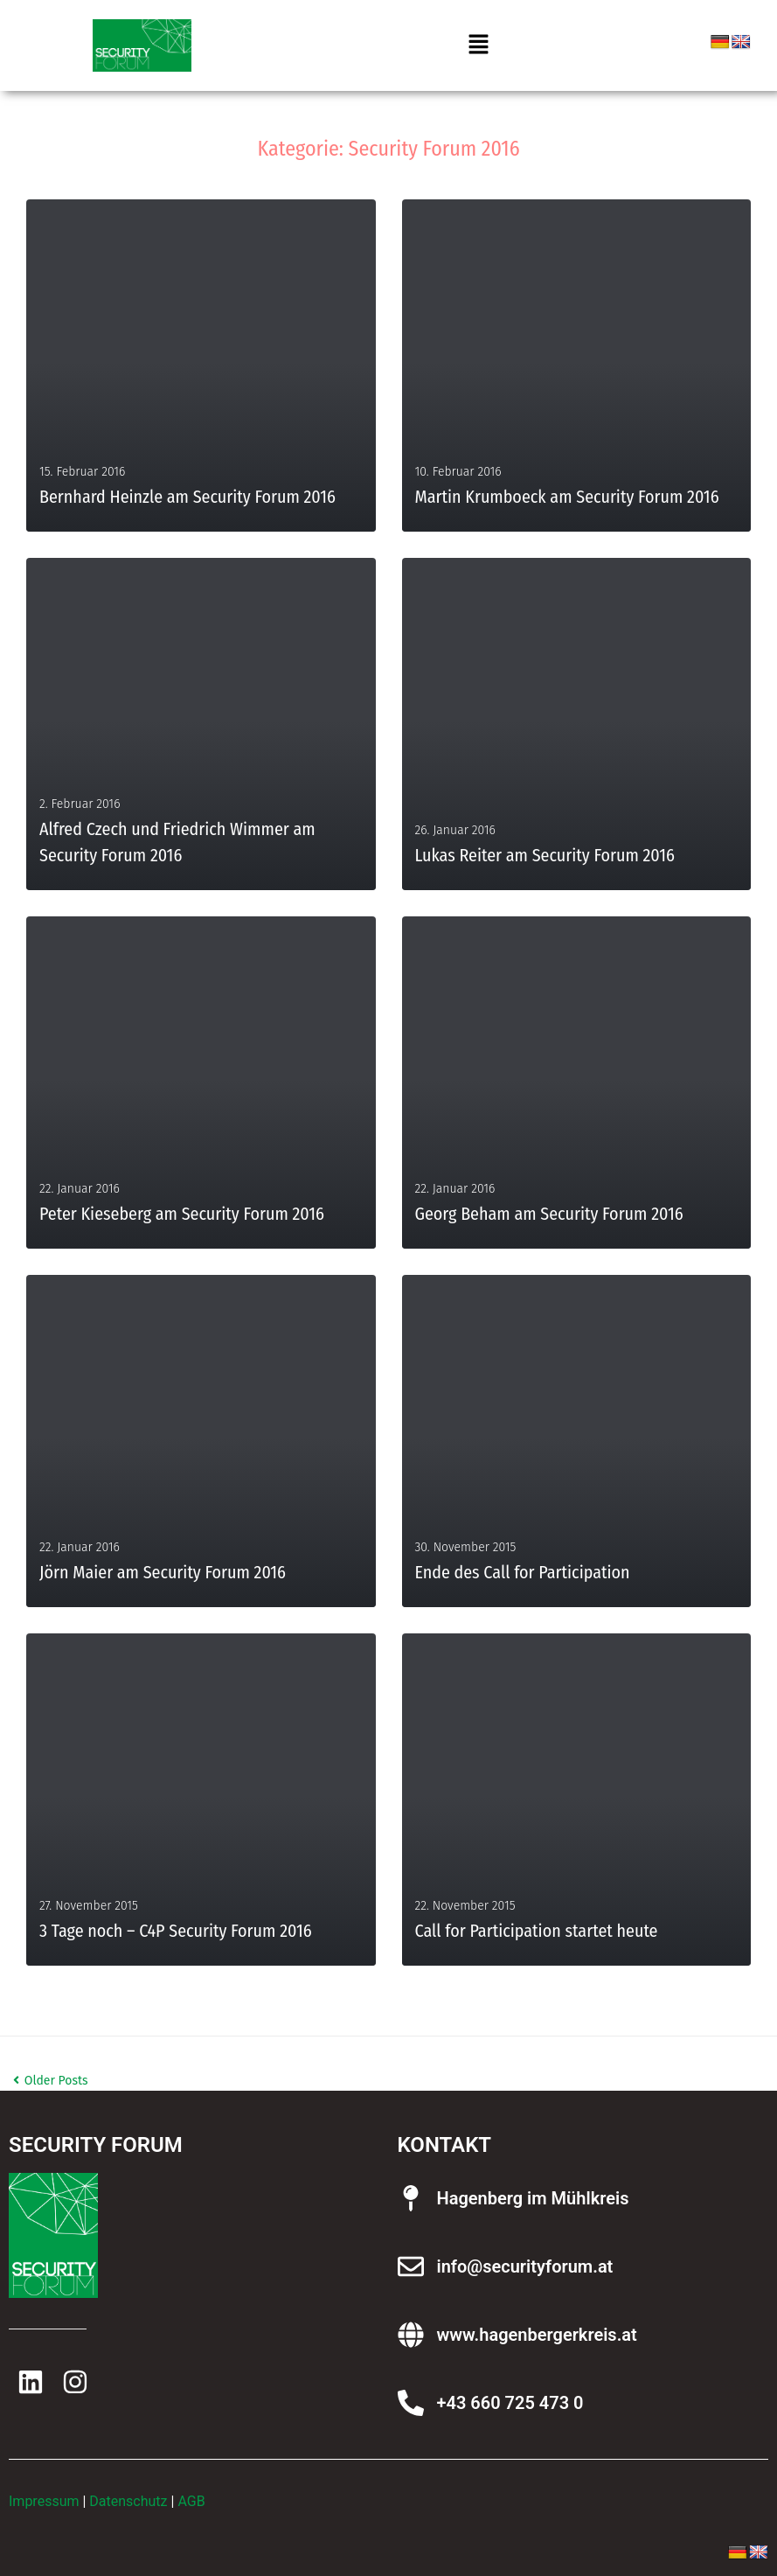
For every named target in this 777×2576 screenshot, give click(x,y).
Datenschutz (128, 2501)
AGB (191, 2501)
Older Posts (50, 2080)
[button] (478, 45)
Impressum (44, 2501)
